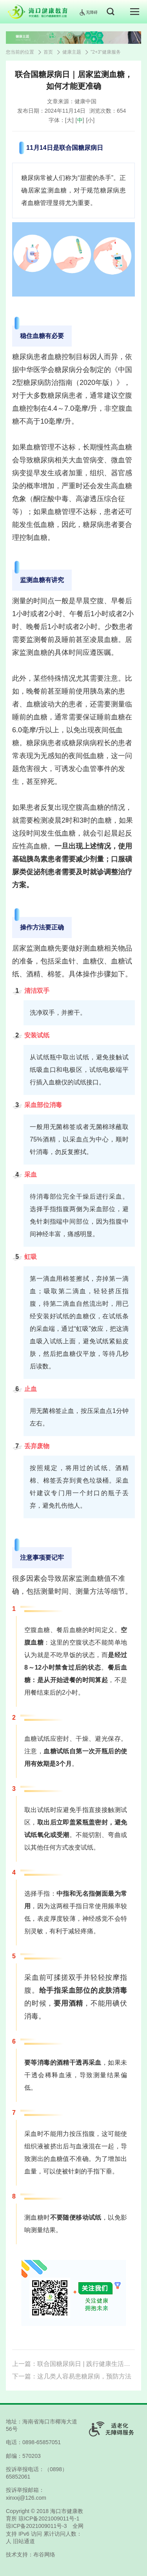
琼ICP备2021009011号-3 (36, 2526)
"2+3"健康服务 (106, 52)
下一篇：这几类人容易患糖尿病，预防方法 (71, 2376)
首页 (48, 52)
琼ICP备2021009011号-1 (49, 2518)
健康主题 (71, 52)
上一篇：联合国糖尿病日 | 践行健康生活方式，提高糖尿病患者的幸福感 (73, 2363)
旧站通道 (24, 2541)
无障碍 (88, 12)
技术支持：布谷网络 (30, 2554)
